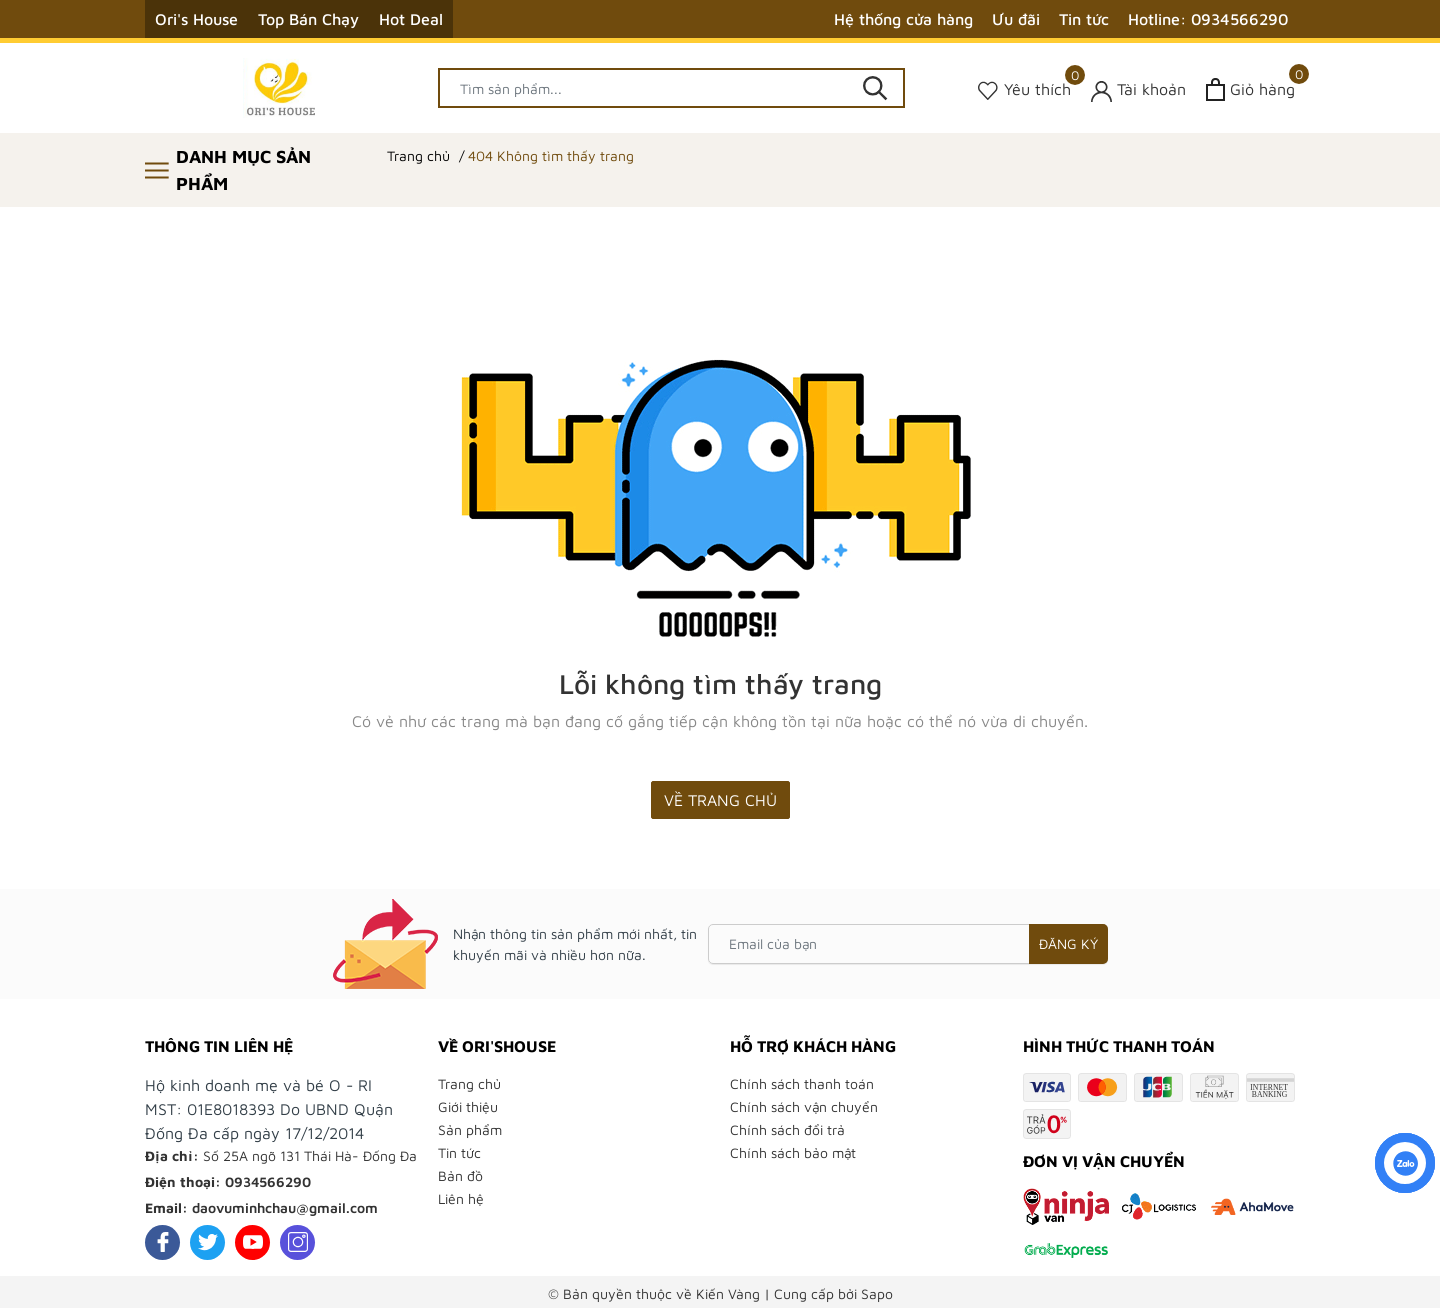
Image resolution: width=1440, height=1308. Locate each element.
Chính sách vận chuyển (804, 1106)
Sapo (877, 1293)
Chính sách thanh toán (802, 1083)
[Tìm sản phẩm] (672, 88)
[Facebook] (162, 1242)
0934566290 (268, 1181)
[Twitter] (207, 1242)
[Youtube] (252, 1242)
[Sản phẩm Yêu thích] (1024, 89)
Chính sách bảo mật (793, 1152)
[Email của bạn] (908, 944)
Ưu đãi (1016, 19)
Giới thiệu (468, 1106)
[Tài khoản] (1138, 89)
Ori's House (196, 19)
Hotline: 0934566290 (1208, 19)
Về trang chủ (720, 800)
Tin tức (1084, 19)
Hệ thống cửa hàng (903, 19)
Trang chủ (469, 1083)
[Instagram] (297, 1242)
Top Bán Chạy (308, 19)
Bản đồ (460, 1175)
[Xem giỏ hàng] (1250, 89)
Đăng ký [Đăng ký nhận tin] (1068, 943)
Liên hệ (461, 1198)
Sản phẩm (470, 1129)
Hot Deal (411, 19)
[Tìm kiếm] (875, 88)
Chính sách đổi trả (787, 1129)
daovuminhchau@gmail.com (285, 1207)
